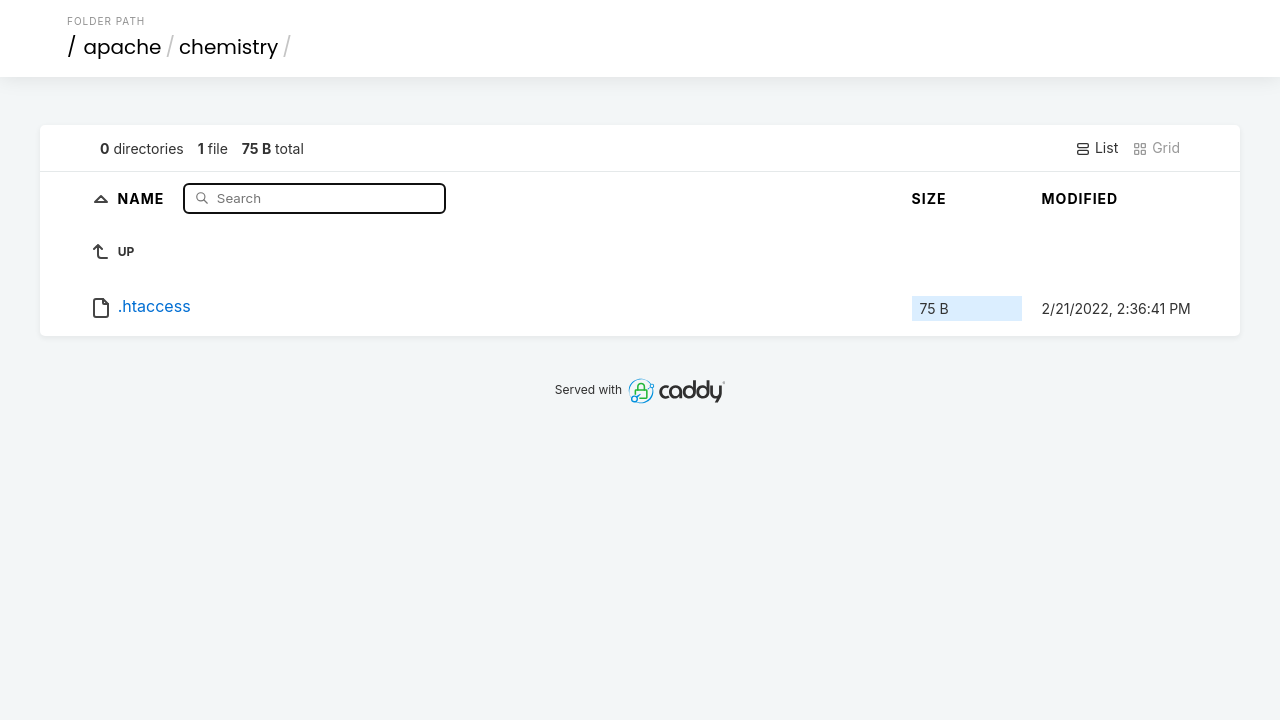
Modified (1080, 198)
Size (929, 198)
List (1096, 148)
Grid (1156, 148)
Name (143, 197)
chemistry (228, 47)
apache (123, 47)
